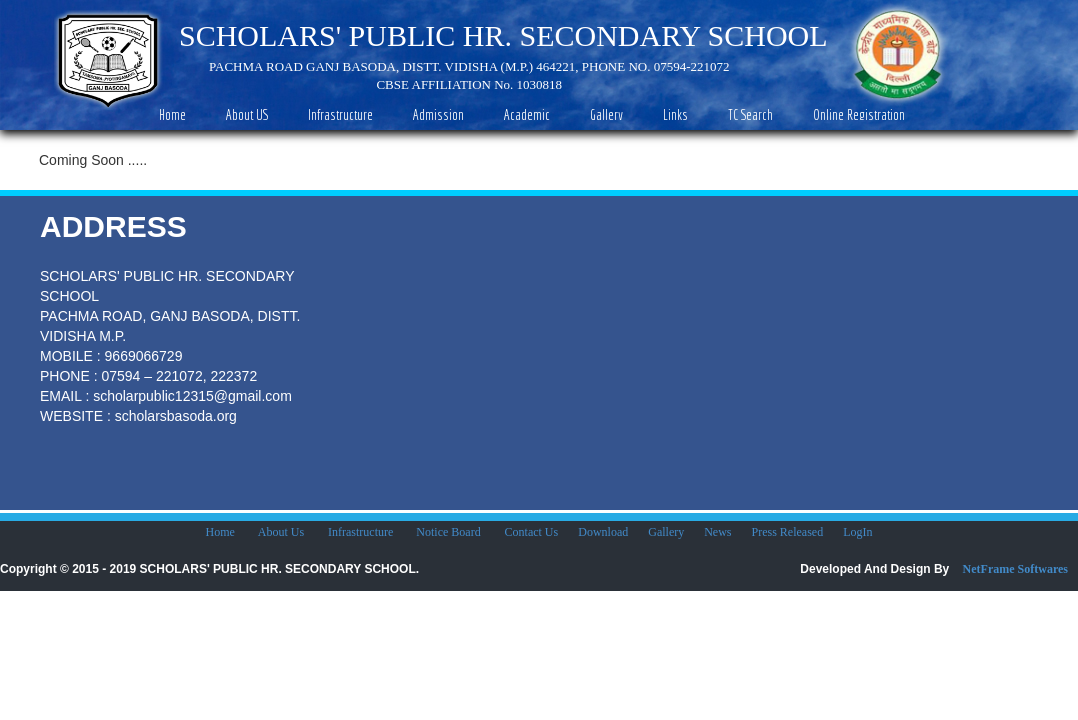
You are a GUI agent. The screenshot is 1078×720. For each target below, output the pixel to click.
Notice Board (448, 532)
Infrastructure (362, 532)
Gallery (666, 532)
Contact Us (532, 532)
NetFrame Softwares (1015, 569)
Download (603, 532)
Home (221, 532)
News (717, 532)
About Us (281, 532)
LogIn (857, 532)
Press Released (788, 532)
